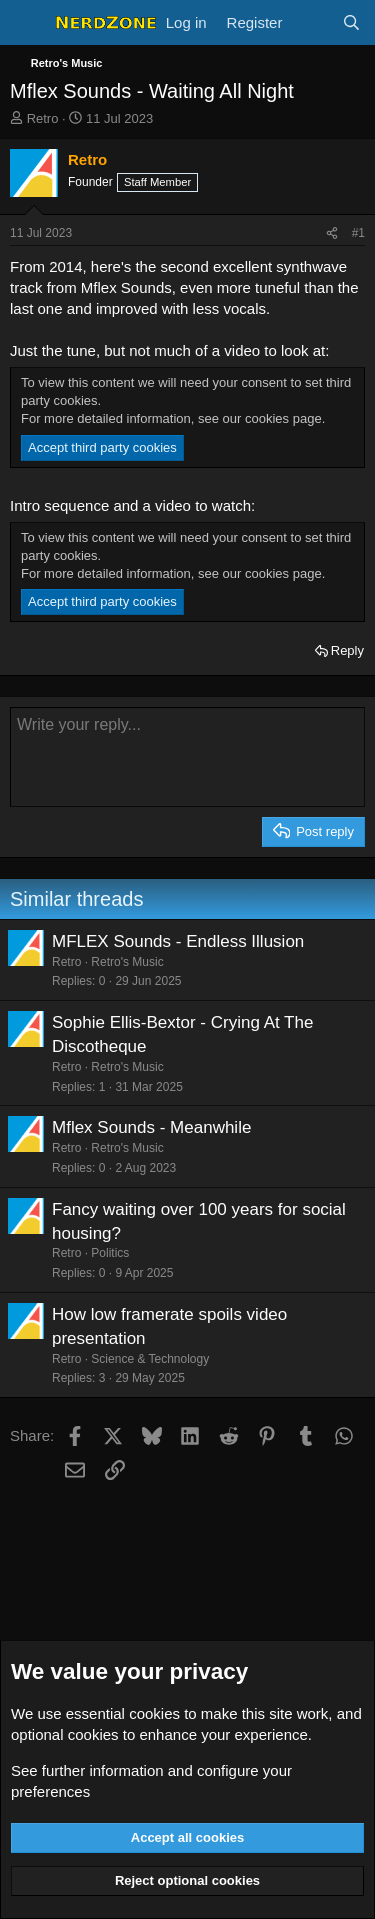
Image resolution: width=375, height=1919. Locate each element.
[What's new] (311, 22)
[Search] (351, 22)
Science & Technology (150, 1359)
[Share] (332, 233)
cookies (154, 1713)
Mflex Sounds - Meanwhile (151, 1127)
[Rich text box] (187, 757)
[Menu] (27, 23)
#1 (358, 233)
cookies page (283, 418)
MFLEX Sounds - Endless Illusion (178, 941)
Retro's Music (127, 962)
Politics (110, 1253)
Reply (347, 650)
